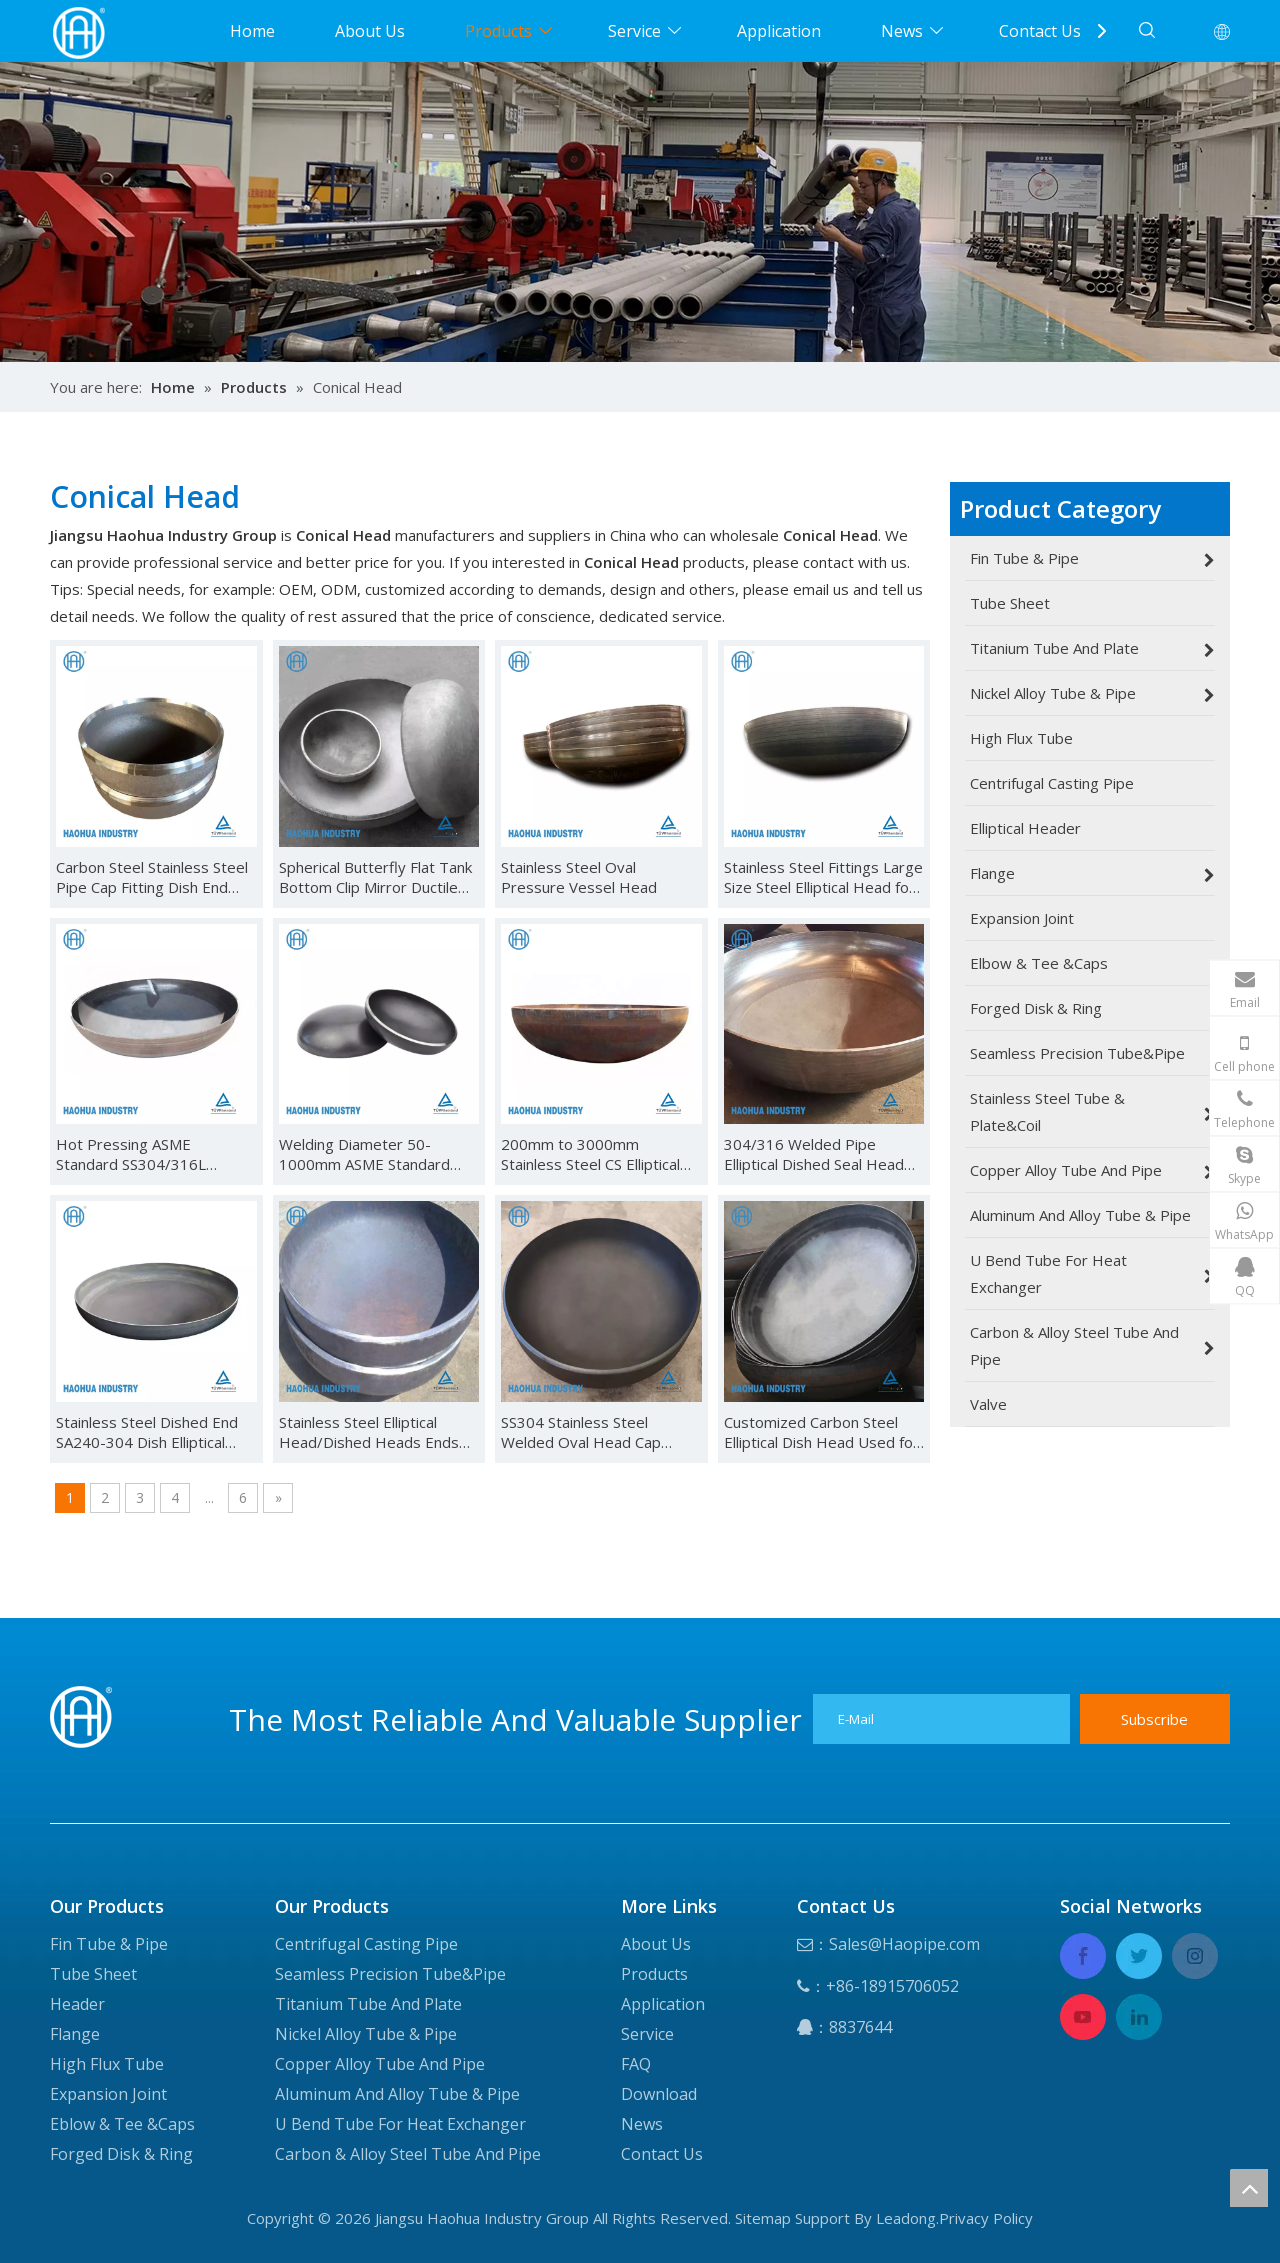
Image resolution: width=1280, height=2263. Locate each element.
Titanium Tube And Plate (368, 2004)
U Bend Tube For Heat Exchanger (400, 2124)
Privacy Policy (986, 2218)
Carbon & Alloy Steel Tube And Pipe (408, 2154)
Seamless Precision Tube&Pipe (390, 1974)
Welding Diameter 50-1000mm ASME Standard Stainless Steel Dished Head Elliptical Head (376, 1154)
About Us (370, 31)
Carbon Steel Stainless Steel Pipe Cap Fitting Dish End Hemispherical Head (152, 877)
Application (779, 31)
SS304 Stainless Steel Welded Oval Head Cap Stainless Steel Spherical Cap (598, 1432)
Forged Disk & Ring (121, 2154)
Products (498, 31)
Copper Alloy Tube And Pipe (380, 2064)
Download (659, 2094)
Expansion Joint (108, 2094)
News (902, 31)
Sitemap (763, 2218)
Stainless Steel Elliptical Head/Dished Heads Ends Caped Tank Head (369, 1432)
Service (634, 31)
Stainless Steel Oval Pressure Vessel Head (579, 877)
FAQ (636, 2064)
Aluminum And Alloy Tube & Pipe (397, 2094)
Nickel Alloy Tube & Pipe (366, 2034)
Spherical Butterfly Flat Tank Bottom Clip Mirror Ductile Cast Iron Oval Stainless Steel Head (375, 877)
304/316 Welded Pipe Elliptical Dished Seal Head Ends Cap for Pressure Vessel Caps (814, 1154)
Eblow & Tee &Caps (122, 2124)
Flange (75, 2034)
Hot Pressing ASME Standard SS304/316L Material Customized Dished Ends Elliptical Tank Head (153, 1154)
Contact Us (1040, 31)
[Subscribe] (1155, 1719)
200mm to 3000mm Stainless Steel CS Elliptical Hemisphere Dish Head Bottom (590, 1154)
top (1249, 2188)
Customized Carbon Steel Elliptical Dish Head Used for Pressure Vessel (821, 1432)
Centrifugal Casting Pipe (366, 1944)
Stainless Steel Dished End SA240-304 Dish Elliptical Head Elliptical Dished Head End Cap (151, 1432)
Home (252, 31)
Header (77, 2004)
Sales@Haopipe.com (904, 1944)
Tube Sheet (93, 1974)
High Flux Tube (107, 2064)
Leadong (906, 2218)
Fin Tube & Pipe (109, 1944)
